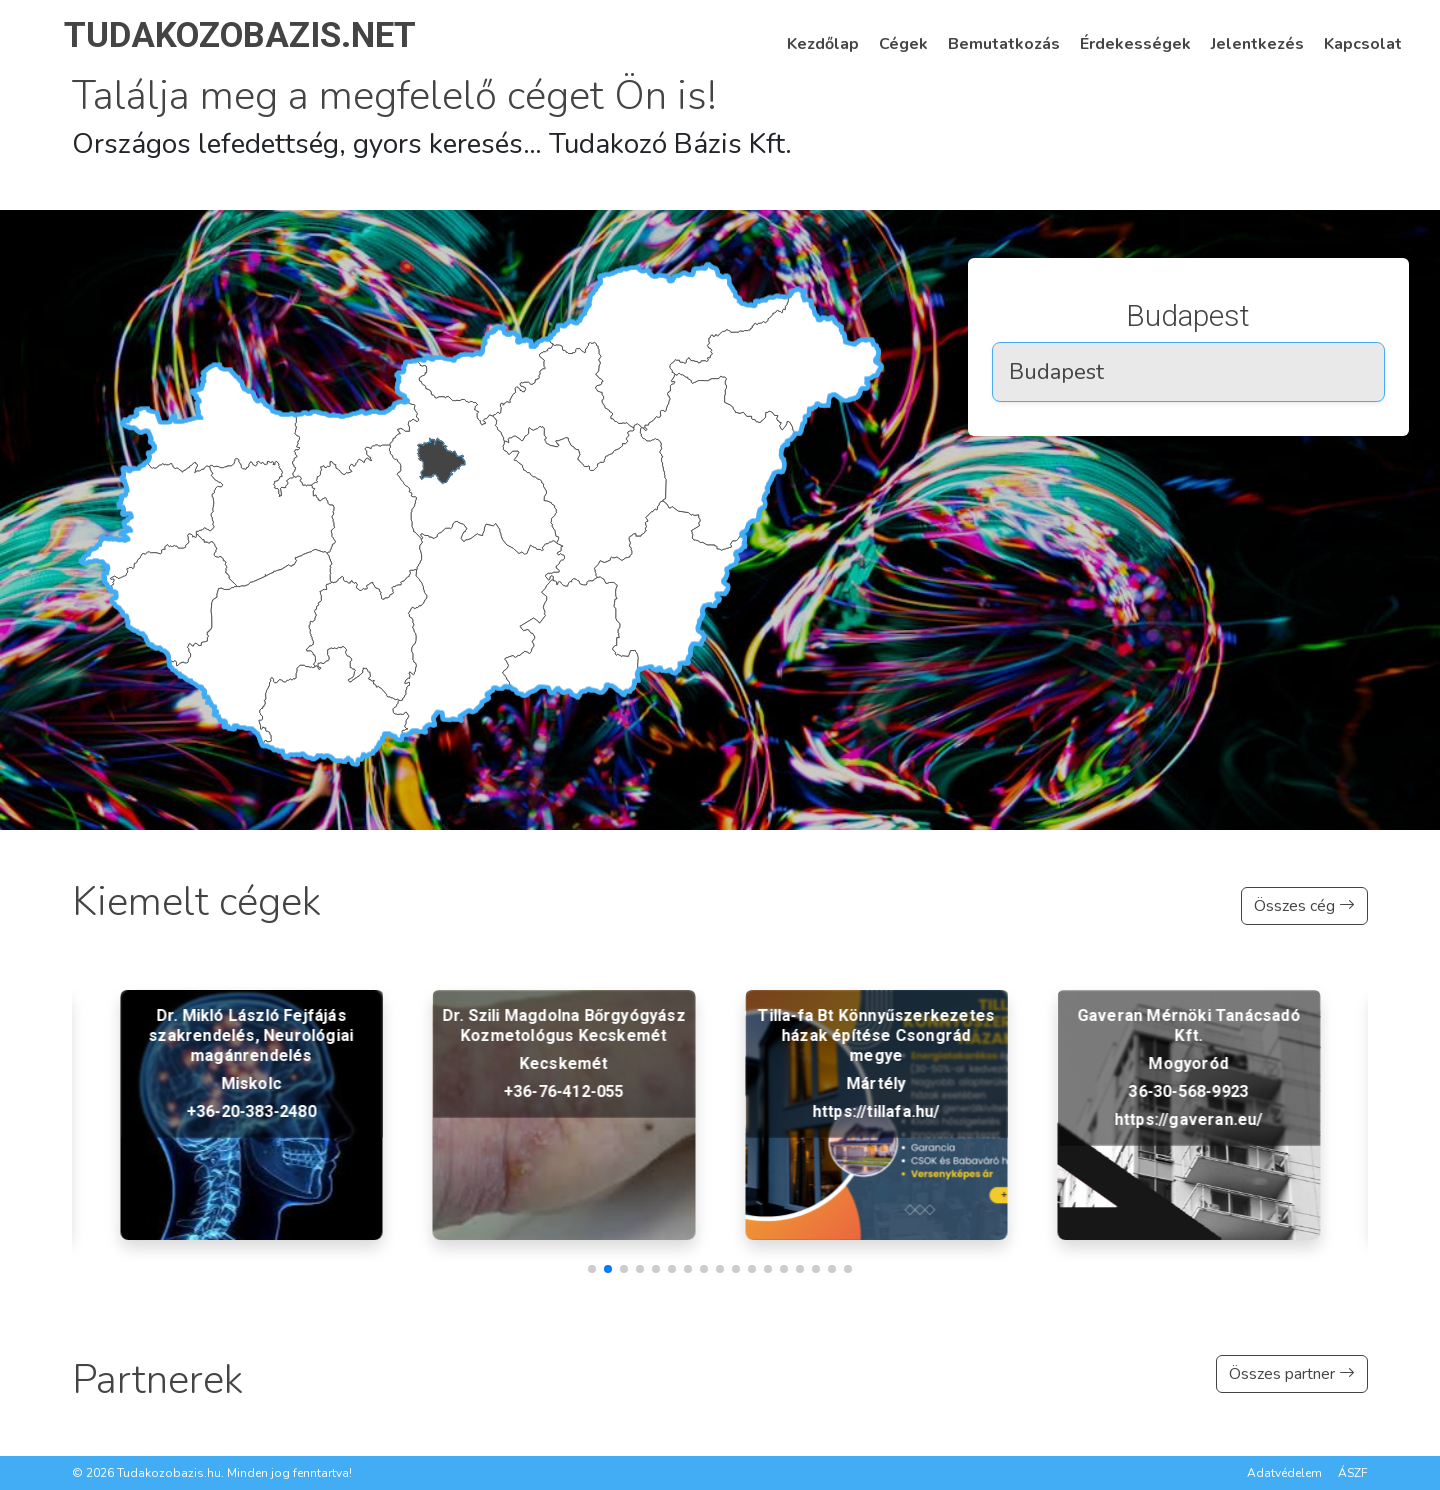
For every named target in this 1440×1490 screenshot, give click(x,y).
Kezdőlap (823, 44)
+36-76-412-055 (876, 1091)
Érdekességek (1135, 44)
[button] (592, 1269)
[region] (1188, 355)
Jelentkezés (1257, 44)
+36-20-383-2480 (564, 1111)
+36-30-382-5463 (251, 1111)
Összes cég (1304, 906)
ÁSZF (1353, 1473)
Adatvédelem (1284, 1473)
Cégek (903, 44)
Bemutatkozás (1004, 44)
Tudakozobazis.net (240, 35)
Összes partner (1292, 1374)
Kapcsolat (1363, 44)
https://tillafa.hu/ (1189, 1111)
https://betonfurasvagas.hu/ (251, 1139)
